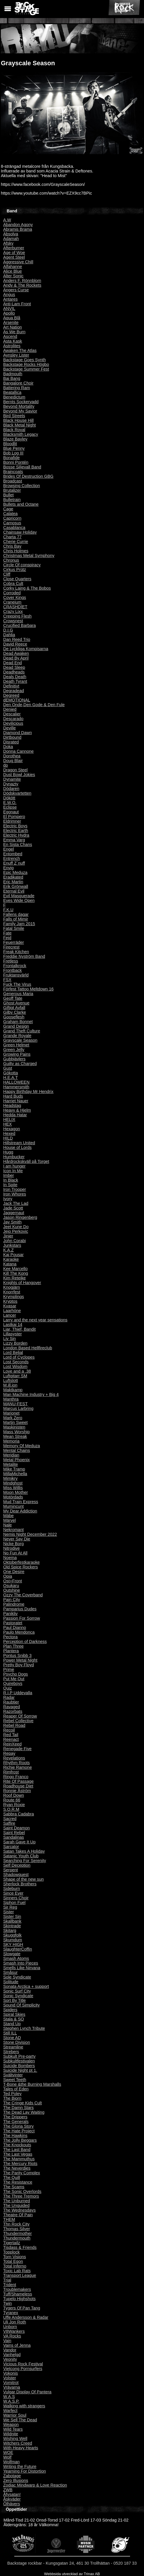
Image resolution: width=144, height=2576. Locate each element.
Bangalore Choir (18, 383)
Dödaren (11, 788)
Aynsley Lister (16, 355)
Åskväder (12, 2499)
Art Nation (12, 327)
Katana (10, 1264)
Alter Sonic (13, 276)
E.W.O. (10, 802)
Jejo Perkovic (15, 1231)
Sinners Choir (16, 1898)
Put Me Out (13, 1678)
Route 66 (11, 1800)
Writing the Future (19, 2466)
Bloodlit (10, 443)
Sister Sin (12, 1916)
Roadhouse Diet (18, 1786)
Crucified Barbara (19, 625)
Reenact (11, 1739)
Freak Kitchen (16, 951)
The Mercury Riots (20, 2163)
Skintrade (12, 1925)
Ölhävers (11, 2503)
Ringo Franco (15, 1776)
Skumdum (12, 1939)
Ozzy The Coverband (23, 1595)
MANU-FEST (15, 1403)
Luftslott (10, 1380)
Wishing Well (15, 2438)
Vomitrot (11, 2382)
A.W (7, 220)
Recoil (9, 1730)
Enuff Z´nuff (14, 863)
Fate (7, 933)
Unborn (10, 2326)
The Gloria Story (18, 2126)
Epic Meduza (15, 872)
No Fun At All (15, 1553)
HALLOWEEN (16, 1082)
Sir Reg (10, 1907)
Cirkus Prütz (14, 569)
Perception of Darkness (25, 1641)
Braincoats (13, 471)
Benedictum (14, 397)
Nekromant (13, 1529)
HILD (8, 1138)
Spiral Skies (14, 2014)
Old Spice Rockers (20, 1567)
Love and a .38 (17, 1371)
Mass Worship (16, 1431)
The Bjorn (12, 2098)
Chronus (11, 560)
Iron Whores (14, 1194)
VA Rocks (12, 2336)
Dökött (9, 798)
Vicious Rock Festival (23, 2364)
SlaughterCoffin (17, 1949)
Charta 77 (12, 537)
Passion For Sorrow (21, 1618)
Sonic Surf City (17, 1991)
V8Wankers (14, 2331)
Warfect (10, 2410)
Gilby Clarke (14, 1012)
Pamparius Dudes (19, 1609)
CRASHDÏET (15, 606)
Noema (10, 1557)
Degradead (13, 690)
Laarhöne (12, 1310)
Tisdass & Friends (20, 2247)
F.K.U (8, 909)
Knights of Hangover (22, 1282)
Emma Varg (14, 839)
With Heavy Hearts (20, 2447)
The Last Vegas (17, 2154)
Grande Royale (17, 1035)
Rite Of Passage (18, 1781)
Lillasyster (12, 1334)
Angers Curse (16, 290)
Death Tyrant (15, 681)
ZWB (8, 2489)
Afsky (8, 243)
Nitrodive (11, 1548)
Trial (7, 2280)
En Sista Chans (17, 844)
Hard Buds (13, 1096)
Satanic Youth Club (21, 1856)
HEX (7, 1124)
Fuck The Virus (17, 984)
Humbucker (14, 1156)
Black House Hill (18, 420)
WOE (8, 2452)
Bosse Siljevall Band (22, 467)
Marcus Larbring (18, 1408)
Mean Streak (15, 1436)
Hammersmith (16, 1087)
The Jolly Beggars (20, 2140)
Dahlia (9, 634)
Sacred (10, 1818)
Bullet (8, 495)
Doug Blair (13, 760)
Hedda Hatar (15, 1114)
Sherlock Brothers (19, 1884)
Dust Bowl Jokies (19, 774)
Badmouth (12, 373)
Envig (8, 867)
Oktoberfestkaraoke (21, 1562)
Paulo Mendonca (19, 1632)
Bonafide (11, 457)
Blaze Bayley (15, 439)
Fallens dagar (16, 914)
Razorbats (12, 1711)
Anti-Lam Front (17, 303)
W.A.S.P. (11, 2401)
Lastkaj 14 (12, 1324)
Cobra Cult (13, 583)
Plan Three (13, 1646)
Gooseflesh (13, 1017)
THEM (9, 2219)
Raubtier (11, 1702)
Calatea (10, 513)
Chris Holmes (15, 551)
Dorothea (11, 756)
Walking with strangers (24, 2406)
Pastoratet (12, 1623)
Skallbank (12, 1921)
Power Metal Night (20, 1660)
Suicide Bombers (19, 2065)
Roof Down (13, 1795)
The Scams (13, 2186)
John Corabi (14, 1240)
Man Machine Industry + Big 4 (31, 1394)
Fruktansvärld (16, 975)
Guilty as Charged (20, 1063)
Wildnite (10, 2434)
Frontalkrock (14, 965)
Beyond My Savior (20, 411)
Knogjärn (11, 1287)
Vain (7, 2340)
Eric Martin (13, 881)
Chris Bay (12, 546)
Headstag (12, 1105)
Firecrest (11, 947)
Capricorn (12, 518)
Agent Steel (14, 257)
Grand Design (16, 1026)
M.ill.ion (10, 1385)
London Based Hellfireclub (27, 1348)
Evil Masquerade (18, 895)
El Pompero (14, 816)
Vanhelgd (12, 2354)
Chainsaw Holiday (20, 532)
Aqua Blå (11, 317)
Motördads (13, 1497)
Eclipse (10, 807)
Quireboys (12, 1683)
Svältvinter (13, 2075)
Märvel (9, 1520)
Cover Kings (14, 597)
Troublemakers (17, 2289)
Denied (10, 709)
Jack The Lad (15, 1203)
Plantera (11, 1650)
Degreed (11, 695)
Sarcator (11, 1846)
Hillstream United (19, 1142)
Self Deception (17, 1865)
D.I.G (8, 630)
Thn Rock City (16, 2224)
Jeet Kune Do (16, 1226)
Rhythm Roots (16, 1762)
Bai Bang (11, 378)
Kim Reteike (14, 1278)
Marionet (11, 1413)
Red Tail (10, 1734)
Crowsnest (13, 620)
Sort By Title (14, 2000)
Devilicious (13, 723)
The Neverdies (17, 2168)
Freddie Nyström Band (24, 956)
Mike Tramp (14, 1469)
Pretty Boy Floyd (18, 1664)
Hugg (8, 1152)
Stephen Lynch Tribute (24, 2028)
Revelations (14, 1758)
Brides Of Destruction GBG (28, 476)
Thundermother (17, 2233)
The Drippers (15, 2117)
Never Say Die (16, 1539)
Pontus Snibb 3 (17, 1655)
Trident (9, 2284)
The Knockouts (17, 2145)
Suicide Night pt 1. (20, 2070)
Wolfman (11, 2461)
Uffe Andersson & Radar (25, 2317)
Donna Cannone (18, 751)
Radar (9, 1697)
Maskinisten (14, 1427)
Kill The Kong (15, 1273)
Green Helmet (16, 1045)
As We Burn (14, 331)
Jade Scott (13, 1208)
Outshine (11, 1590)
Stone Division (16, 2042)
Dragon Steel (15, 770)
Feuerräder (13, 942)
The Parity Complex (21, 2173)
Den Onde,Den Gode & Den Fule (34, 704)
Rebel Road (14, 1725)
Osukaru (11, 1585)
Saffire (9, 1823)
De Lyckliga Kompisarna (25, 648)
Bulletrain (12, 499)
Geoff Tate (12, 998)
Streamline (13, 2047)
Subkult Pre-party (19, 2056)
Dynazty (10, 784)
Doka (8, 746)
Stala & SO (13, 2019)
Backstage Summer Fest (26, 369)
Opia (7, 1576)
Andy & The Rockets (22, 285)
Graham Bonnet (18, 1021)
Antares (10, 299)
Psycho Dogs (15, 1674)
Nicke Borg (13, 1543)
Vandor (9, 2350)
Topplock (11, 2252)
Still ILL (10, 2033)
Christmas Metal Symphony (28, 555)
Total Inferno (14, 2266)
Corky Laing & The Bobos (27, 588)
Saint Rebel (14, 1832)
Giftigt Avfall (14, 1007)
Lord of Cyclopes (19, 1357)
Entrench (11, 858)
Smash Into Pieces (20, 1963)
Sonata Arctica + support (26, 1986)
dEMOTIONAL (16, 700)
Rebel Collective (18, 1720)
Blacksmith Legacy (20, 434)
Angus (9, 294)
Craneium (12, 602)
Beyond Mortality (18, 406)
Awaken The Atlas (20, 350)
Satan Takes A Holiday (24, 1851)
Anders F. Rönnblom (22, 280)
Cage (8, 509)
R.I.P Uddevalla (17, 1692)
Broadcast (12, 481)
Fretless (10, 961)
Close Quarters (17, 578)
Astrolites (11, 345)
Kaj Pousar (13, 1254)
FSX (7, 979)
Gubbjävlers (14, 1059)
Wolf (7, 2457)
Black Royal (14, 429)
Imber (8, 1175)
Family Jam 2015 (19, 923)
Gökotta (10, 1073)
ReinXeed (12, 1744)
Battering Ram (16, 387)
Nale (7, 1525)
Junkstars (12, 1245)
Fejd (7, 937)
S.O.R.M (11, 1809)
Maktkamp (12, 1389)
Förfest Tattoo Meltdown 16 (28, 989)
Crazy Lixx (13, 611)
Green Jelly (13, 1049)
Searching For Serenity (24, 1860)
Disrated (11, 742)
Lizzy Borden (15, 1343)
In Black (10, 1180)
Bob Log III (13, 453)
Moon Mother (15, 1492)
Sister (8, 1911)
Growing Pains (17, 1054)
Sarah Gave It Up (19, 1842)
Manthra (11, 1399)
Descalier (12, 714)
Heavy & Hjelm (17, 1110)
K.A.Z (8, 1250)
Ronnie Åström (17, 1790)
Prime (8, 1669)
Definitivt (11, 686)
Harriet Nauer (15, 1101)
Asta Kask (12, 341)
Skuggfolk (12, 1935)
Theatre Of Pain (18, 2214)
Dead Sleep (14, 667)
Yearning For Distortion (24, 2471)
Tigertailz (11, 2242)
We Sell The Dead (20, 2420)
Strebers (11, 2051)
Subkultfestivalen (19, 2061)
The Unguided (16, 2205)
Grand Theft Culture (21, 1031)
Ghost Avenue (16, 1003)
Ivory (7, 1198)
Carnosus (12, 523)
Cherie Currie (15, 541)
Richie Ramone (17, 1767)
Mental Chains (16, 1450)
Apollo (9, 313)
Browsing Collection (21, 485)
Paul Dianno (14, 1627)
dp (5, 765)
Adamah (11, 238)
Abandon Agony (18, 224)
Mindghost (12, 1483)
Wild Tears (13, 2429)
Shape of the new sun (23, 1879)
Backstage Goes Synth (24, 359)
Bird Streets (14, 415)
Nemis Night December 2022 (30, 1534)
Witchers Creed (17, 2443)
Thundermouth (17, 2238)
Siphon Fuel (14, 1902)
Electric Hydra (16, 835)
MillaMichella (15, 1473)
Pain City (11, 1599)
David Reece (15, 644)
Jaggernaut (13, 1212)
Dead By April (16, 658)
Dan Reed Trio (16, 639)
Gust (7, 1068)
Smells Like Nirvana (21, 1967)
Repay (9, 1753)
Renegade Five (17, 1748)
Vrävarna (11, 2387)
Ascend (10, 336)
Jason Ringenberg (20, 1217)
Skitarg (9, 1930)
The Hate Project (19, 2131)
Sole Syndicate (17, 1977)
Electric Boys (15, 826)
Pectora (10, 1637)
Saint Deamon (16, 1828)
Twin (7, 2303)
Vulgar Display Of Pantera (27, 2392)
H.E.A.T (10, 1077)
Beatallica (12, 392)
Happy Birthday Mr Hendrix (28, 1091)
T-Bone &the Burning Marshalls (32, 2084)
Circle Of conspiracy (22, 565)
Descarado (13, 718)
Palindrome (13, 1604)
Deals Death (14, 676)
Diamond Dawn (17, 732)
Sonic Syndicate (18, 1995)
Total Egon (13, 2261)
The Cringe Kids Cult (22, 2103)
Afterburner (13, 248)
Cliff (6, 574)
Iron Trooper (14, 1189)
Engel (8, 849)
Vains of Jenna (17, 2345)
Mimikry (10, 1478)
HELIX (9, 1119)
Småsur (10, 1972)
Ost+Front (12, 1581)
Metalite (10, 1464)
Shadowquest (16, 1874)
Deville (9, 728)
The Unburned (16, 2200)
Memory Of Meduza (21, 1445)
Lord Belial (13, 1352)
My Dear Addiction (20, 1511)
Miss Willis (13, 1487)
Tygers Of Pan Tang (21, 2308)
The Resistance (17, 2182)
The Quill (11, 2177)
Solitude (10, 1981)
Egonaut (11, 812)
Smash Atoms (16, 1958)
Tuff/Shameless (17, 2294)
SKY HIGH (13, 1944)
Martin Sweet (15, 1422)
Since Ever (13, 1893)
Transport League (19, 2275)
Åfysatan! (12, 2494)
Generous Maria (18, 993)
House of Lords (17, 1147)
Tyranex (10, 2312)
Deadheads (14, 672)
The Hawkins (15, 2135)
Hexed (9, 1133)
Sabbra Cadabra (18, 1814)
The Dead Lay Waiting (24, 2112)
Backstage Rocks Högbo (26, 364)
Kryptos (10, 1301)
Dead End (12, 662)
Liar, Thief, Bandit (19, 1329)
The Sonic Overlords (22, 2191)
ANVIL (9, 308)
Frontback (12, 970)
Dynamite (12, 779)
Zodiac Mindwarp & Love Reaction (35, 2485)
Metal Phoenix (16, 1459)
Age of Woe (14, 252)
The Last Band (17, 2149)
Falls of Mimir (15, 919)
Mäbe (8, 1515)
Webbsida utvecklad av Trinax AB (72, 2574)
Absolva (10, 234)
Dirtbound (12, 737)
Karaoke (11, 1259)
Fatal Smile (13, 928)
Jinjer (8, 1236)
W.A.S (9, 2396)
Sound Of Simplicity (21, 2005)
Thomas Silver (16, 2228)
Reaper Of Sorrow (20, 1716)
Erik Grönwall (15, 886)
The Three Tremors (21, 2196)
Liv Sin (9, 1338)
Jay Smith (12, 1222)
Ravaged (11, 1706)
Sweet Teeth (14, 2079)
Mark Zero (12, 1417)
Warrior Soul (14, 2415)
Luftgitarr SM (15, 1375)
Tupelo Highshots (19, 2298)
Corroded (12, 592)
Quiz (7, 1688)
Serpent (10, 1870)
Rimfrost (11, 1772)
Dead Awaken (16, 653)
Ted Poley (12, 2093)
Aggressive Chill (18, 262)
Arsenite (11, 322)
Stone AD (12, 2037)
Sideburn (11, 1888)
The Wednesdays (19, 2210)
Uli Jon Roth (14, 2322)
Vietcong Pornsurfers (22, 2368)
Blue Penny (14, 448)
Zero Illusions (15, 2480)
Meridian (11, 1455)
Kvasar (9, 1306)
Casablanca (14, 527)
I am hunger (14, 1166)
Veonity (10, 2359)
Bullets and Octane (21, 504)
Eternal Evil (13, 891)
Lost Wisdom (15, 1366)
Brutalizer (12, 490)
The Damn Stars (18, 2107)
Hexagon (11, 1128)
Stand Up (12, 2023)
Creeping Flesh (17, 616)
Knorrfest (11, 1292)
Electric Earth (15, 830)
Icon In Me (13, 1170)
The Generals (16, 2121)
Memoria (11, 1441)
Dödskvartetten (17, 793)
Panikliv (10, 1613)
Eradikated (13, 877)
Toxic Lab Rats (17, 2270)
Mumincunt (13, 1506)
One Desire (13, 1571)
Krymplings (13, 1296)
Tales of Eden (16, 2089)
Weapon (11, 2424)
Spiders (10, 2009)
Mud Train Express (20, 1501)
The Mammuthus (19, 2159)
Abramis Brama (17, 229)
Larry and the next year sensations (35, 1320)
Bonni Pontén (15, 462)
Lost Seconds (16, 1362)
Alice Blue (12, 271)
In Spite (10, 1184)
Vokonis (10, 2373)
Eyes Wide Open (19, 900)
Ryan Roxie (14, 1804)
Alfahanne (12, 266)
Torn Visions (14, 2256)
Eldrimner (12, 821)
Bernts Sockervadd (21, 401)
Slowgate (11, 1953)
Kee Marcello (15, 1268)
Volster (9, 2378)
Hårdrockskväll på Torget (26, 1161)
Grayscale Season (20, 1040)
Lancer (9, 1315)
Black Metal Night (19, 425)
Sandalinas (13, 1837)
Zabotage (12, 2475)
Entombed (12, 853)
